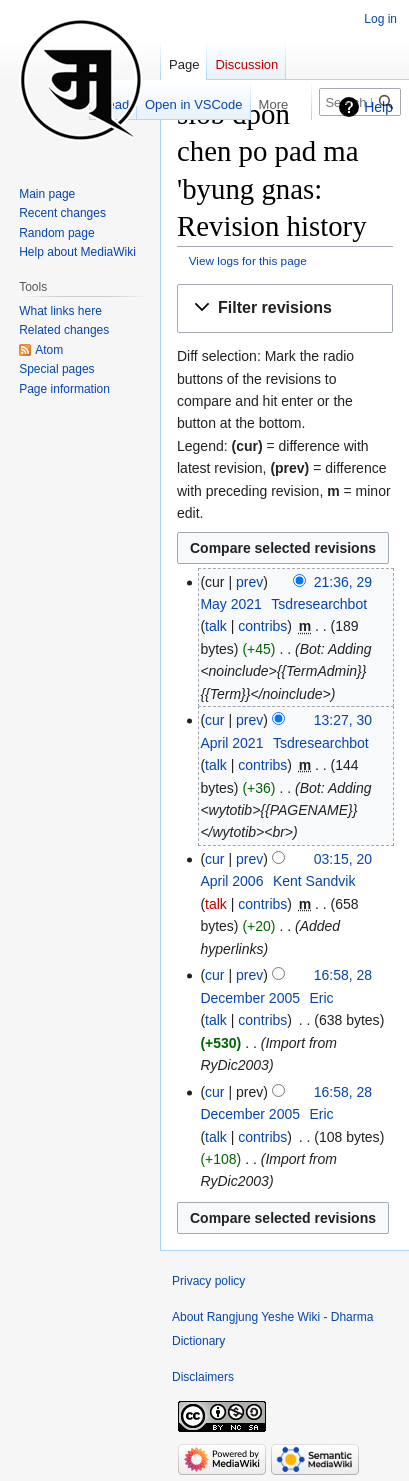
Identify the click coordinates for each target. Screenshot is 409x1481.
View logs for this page (248, 260)
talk (216, 626)
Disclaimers (203, 1377)
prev (249, 582)
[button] (285, 308)
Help (378, 107)
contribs (262, 626)
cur (214, 720)
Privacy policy (208, 1281)
